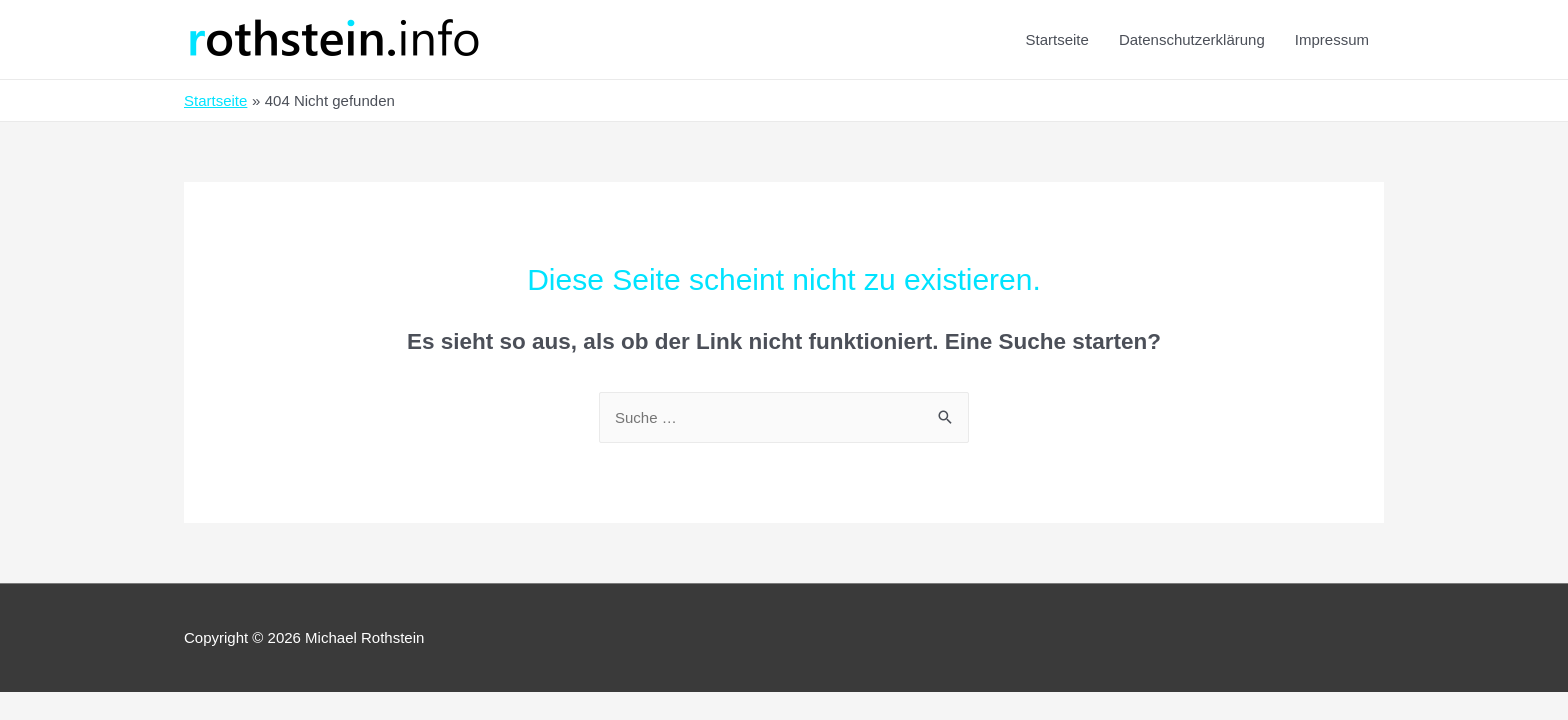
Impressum (1332, 39)
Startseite (1057, 39)
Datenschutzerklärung (1192, 39)
